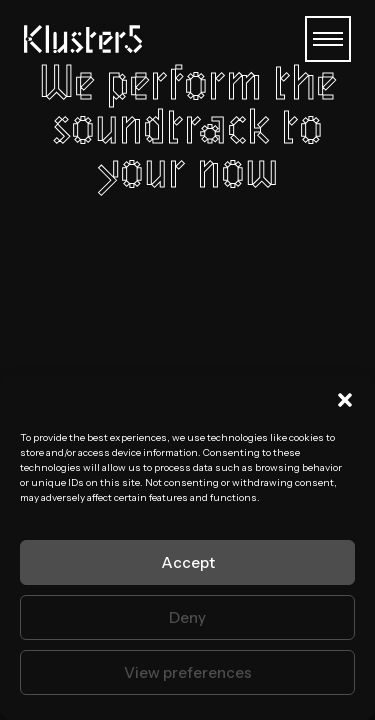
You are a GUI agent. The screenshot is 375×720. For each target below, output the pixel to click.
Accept (188, 562)
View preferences (188, 672)
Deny (187, 617)
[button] (345, 400)
